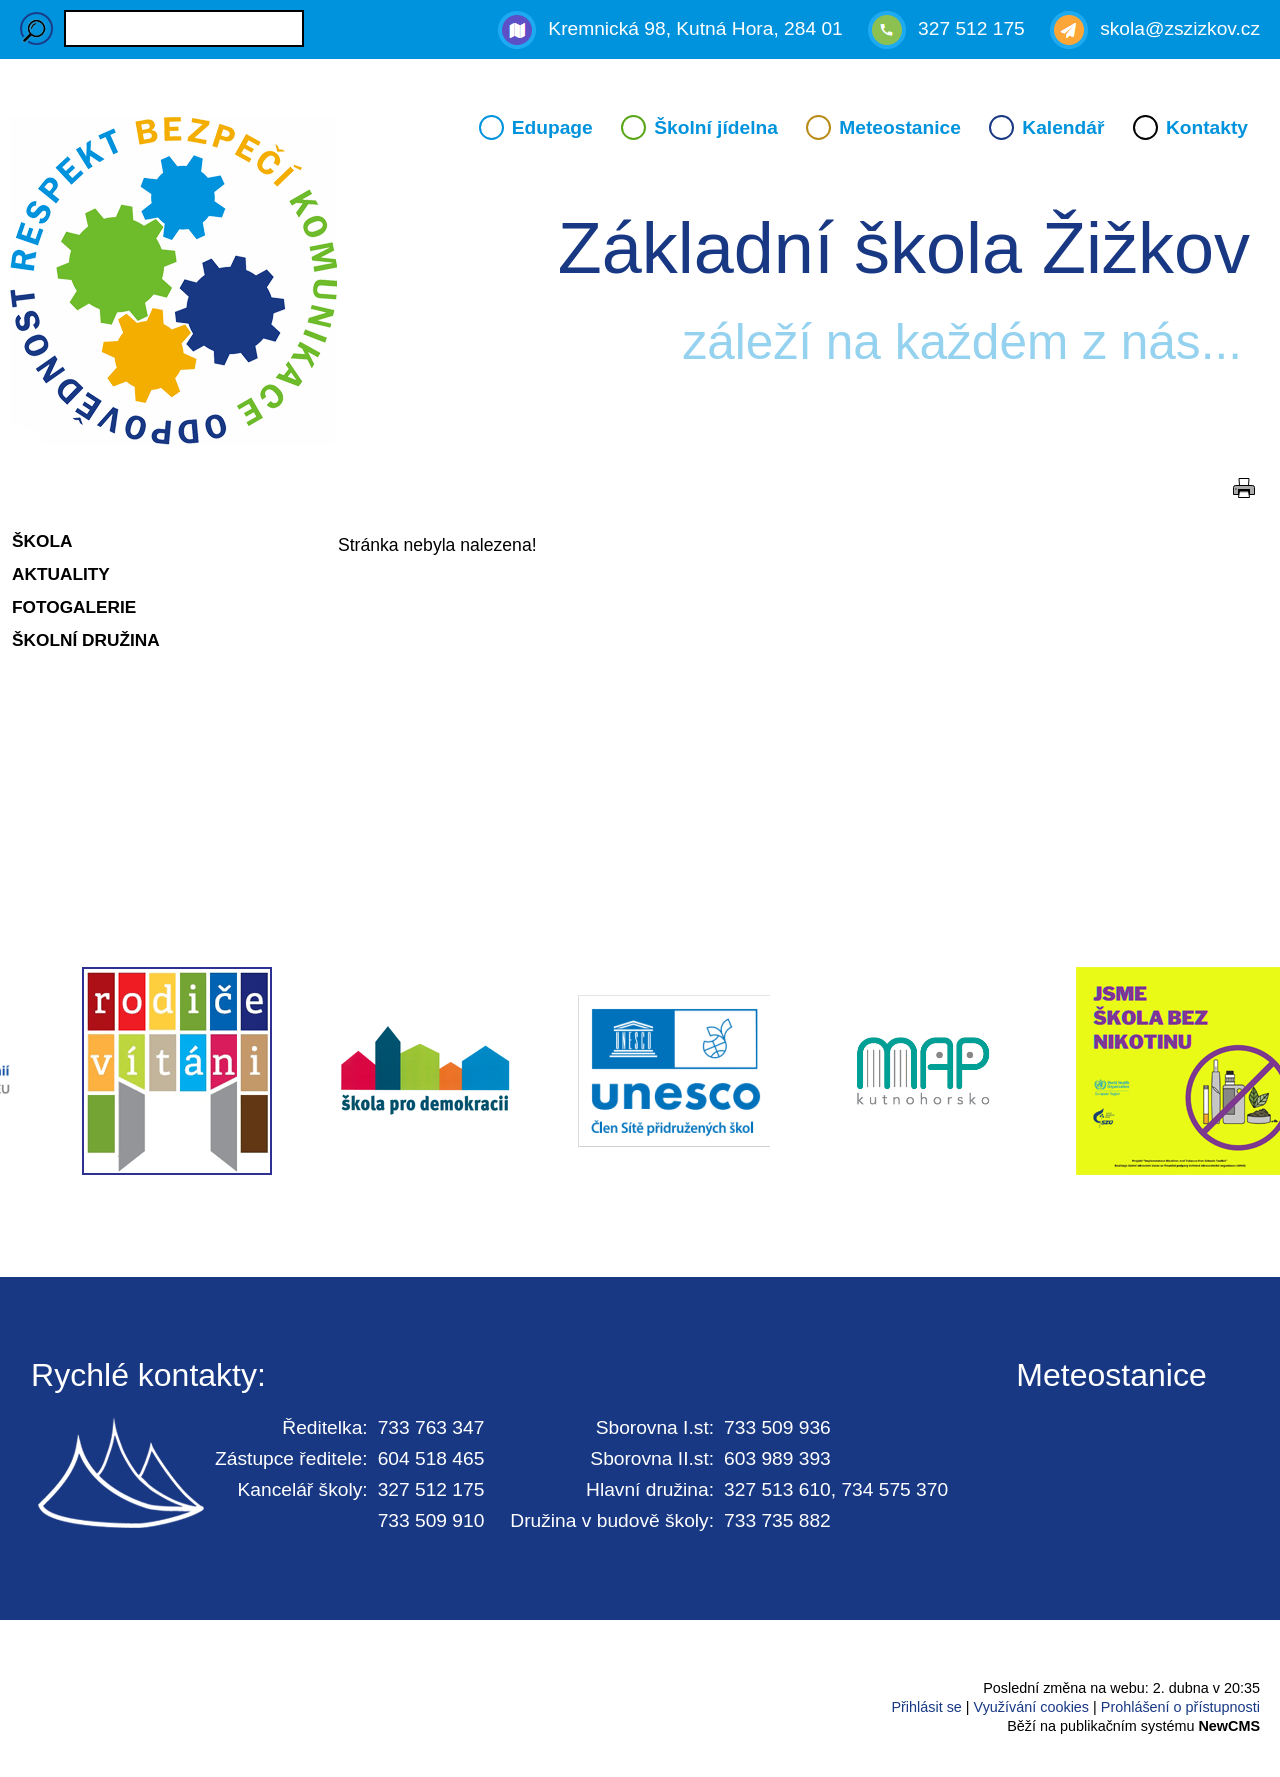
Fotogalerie (74, 607)
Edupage (552, 127)
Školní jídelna (716, 127)
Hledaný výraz (36, 28)
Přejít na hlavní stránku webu (640, 284)
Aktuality (61, 574)
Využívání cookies (1031, 1707)
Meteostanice (900, 127)
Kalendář (1063, 127)
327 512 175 (971, 28)
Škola (42, 541)
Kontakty (1207, 127)
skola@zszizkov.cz (1180, 28)
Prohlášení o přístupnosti (1180, 1707)
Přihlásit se (926, 1707)
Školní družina (86, 640)
